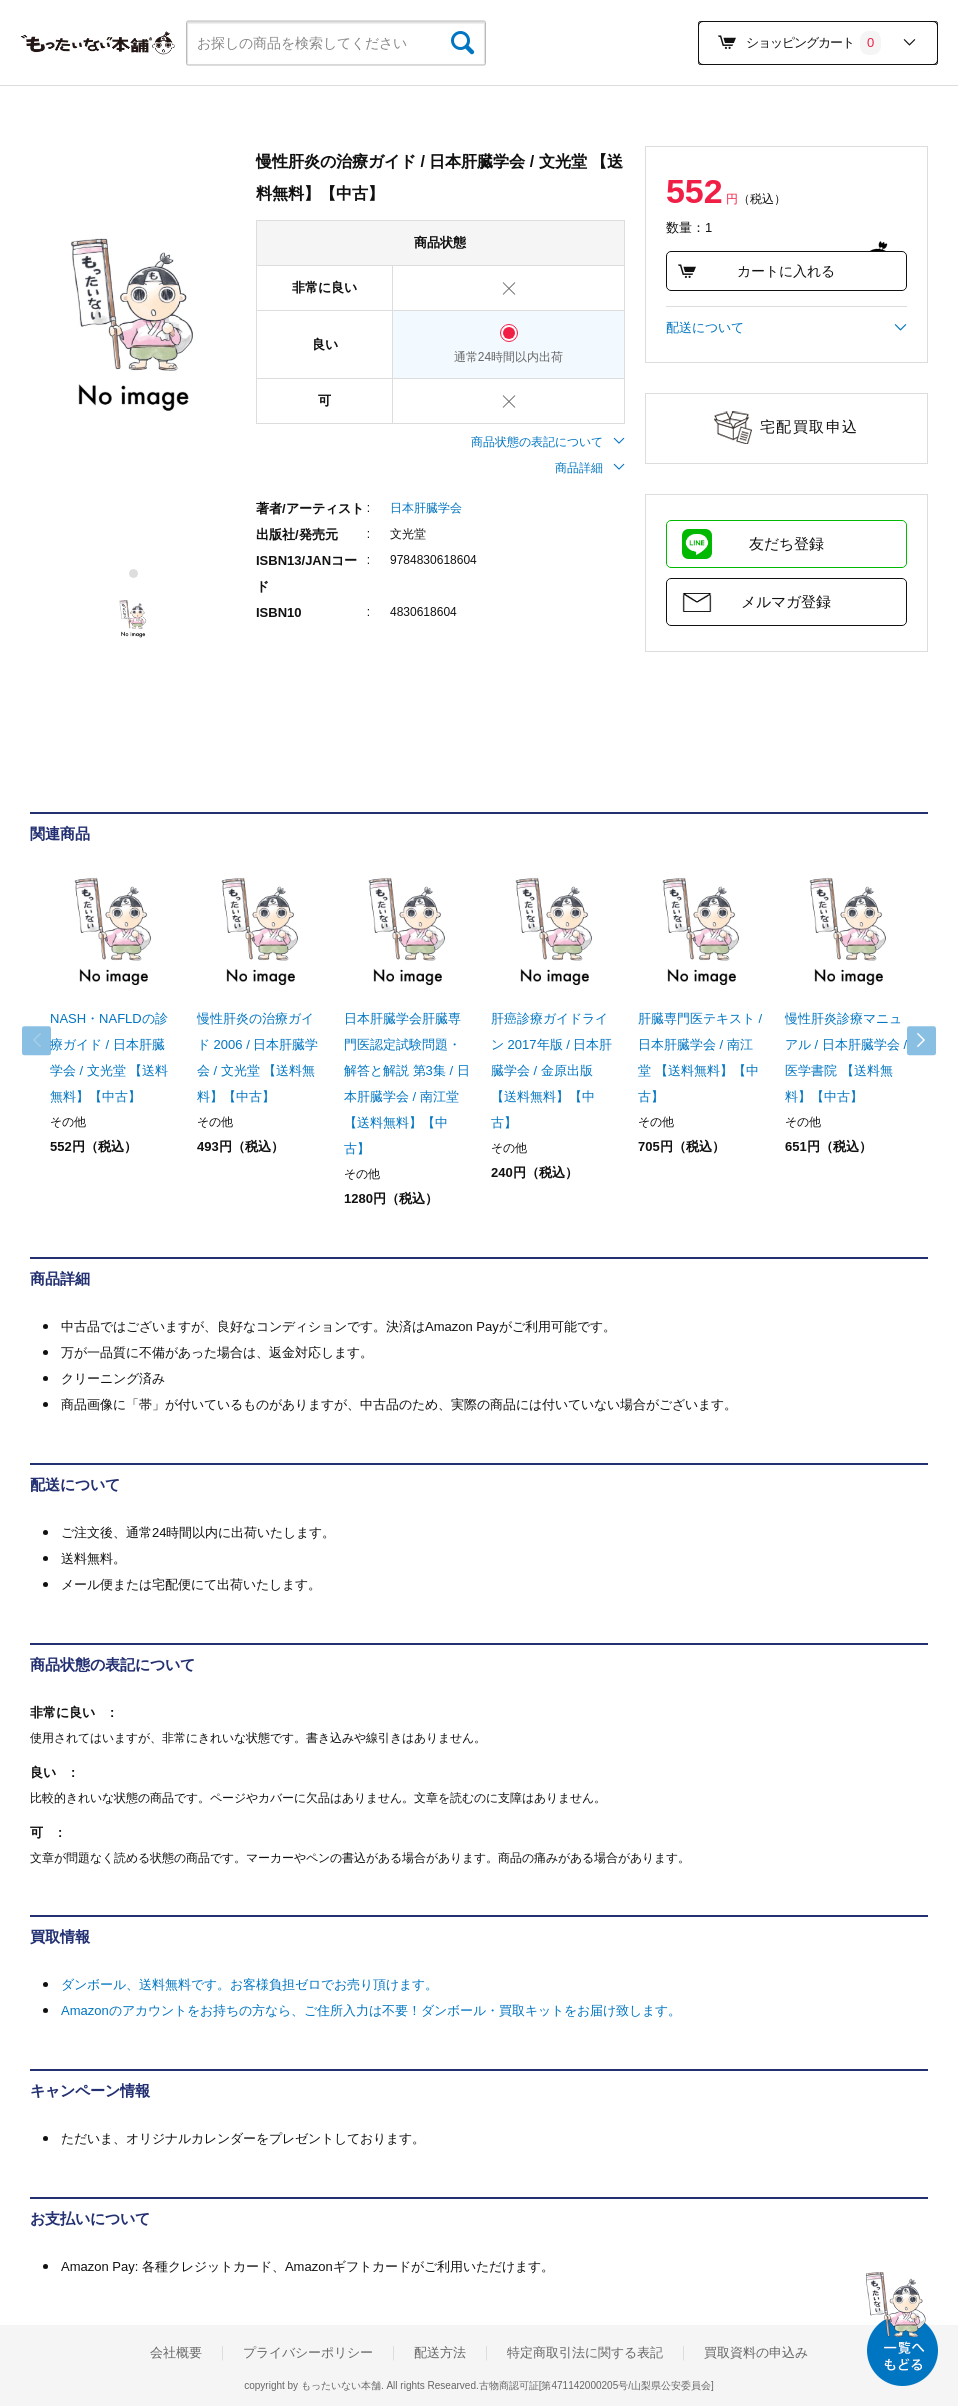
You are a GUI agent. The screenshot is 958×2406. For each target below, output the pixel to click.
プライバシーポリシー (308, 2353)
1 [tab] (134, 573)
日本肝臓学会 (426, 508)
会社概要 (176, 2353)
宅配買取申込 (809, 426)
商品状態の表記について (548, 442)
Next (908, 1041)
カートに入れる (756, 271)
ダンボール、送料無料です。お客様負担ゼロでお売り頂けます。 (249, 1984)
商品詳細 (590, 468)
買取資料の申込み (756, 2353)
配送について (786, 328)
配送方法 (440, 2353)
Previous (50, 1041)
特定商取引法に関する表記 (585, 2353)
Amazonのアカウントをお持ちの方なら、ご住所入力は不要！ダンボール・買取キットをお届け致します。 (371, 2010)
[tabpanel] (133, 326)
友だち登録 (786, 543)
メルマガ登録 (786, 601)
